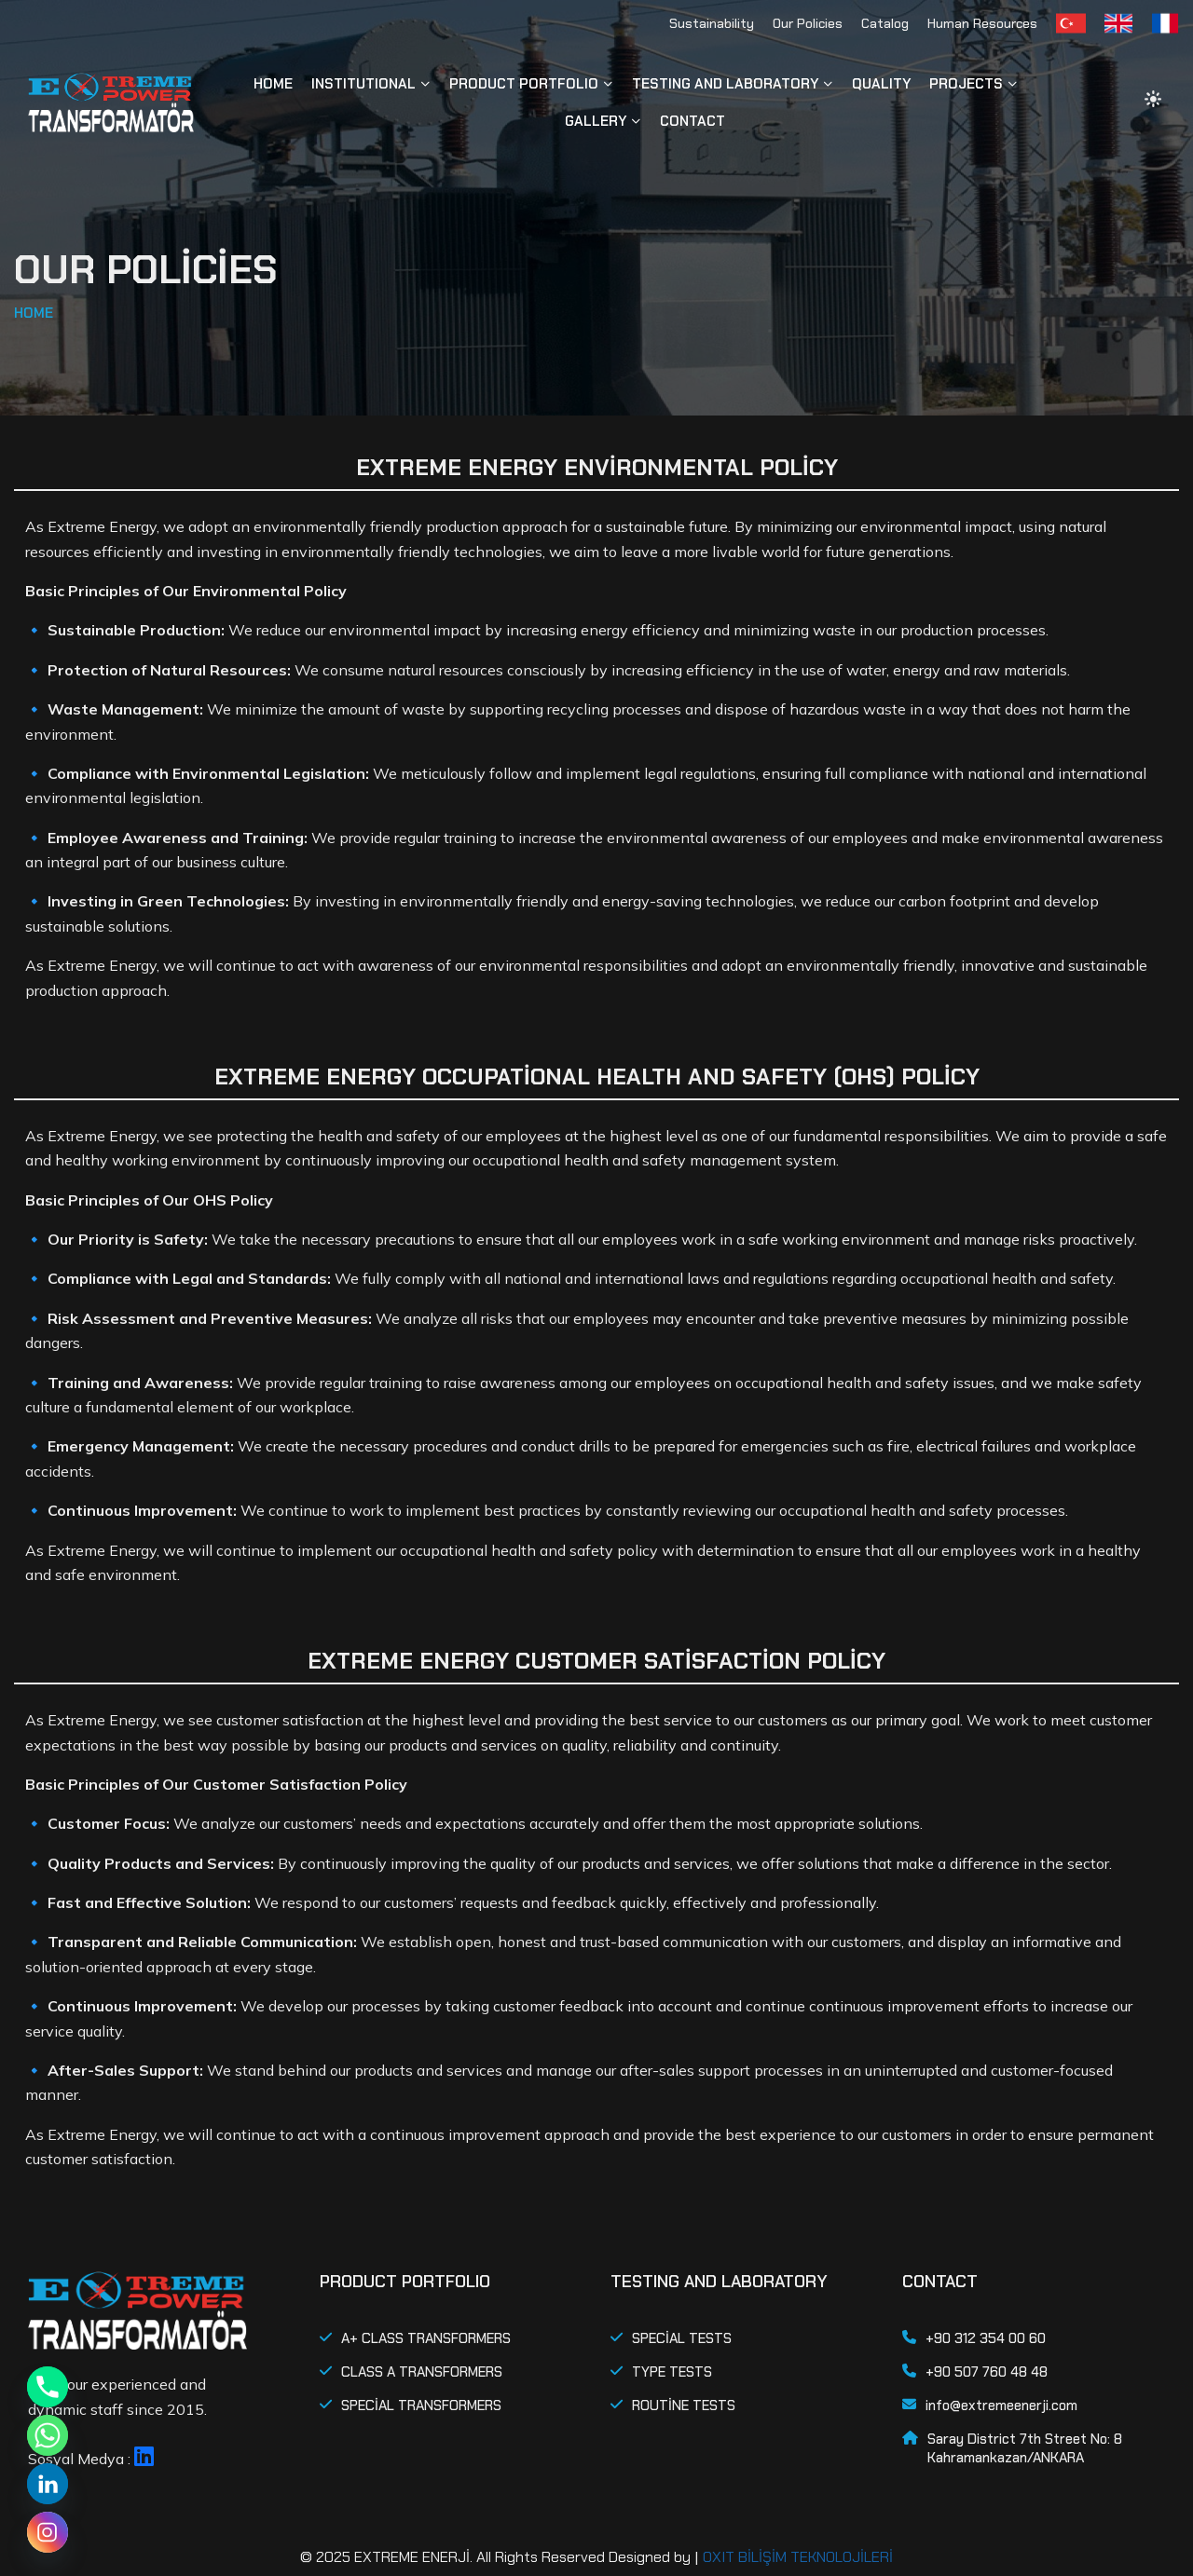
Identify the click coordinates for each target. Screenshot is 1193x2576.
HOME (273, 84)
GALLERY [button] (595, 121)
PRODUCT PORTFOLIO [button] (523, 84)
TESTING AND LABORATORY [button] (725, 84)
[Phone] (47, 2386)
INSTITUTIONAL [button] (363, 84)
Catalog (885, 23)
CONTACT (692, 121)
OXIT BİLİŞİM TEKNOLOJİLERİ (798, 2557)
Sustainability (711, 23)
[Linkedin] (47, 2483)
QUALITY (881, 84)
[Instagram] (47, 2532)
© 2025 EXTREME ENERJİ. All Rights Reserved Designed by (495, 2557)
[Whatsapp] (47, 2435)
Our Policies (808, 23)
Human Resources (982, 23)
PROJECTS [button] (966, 84)
